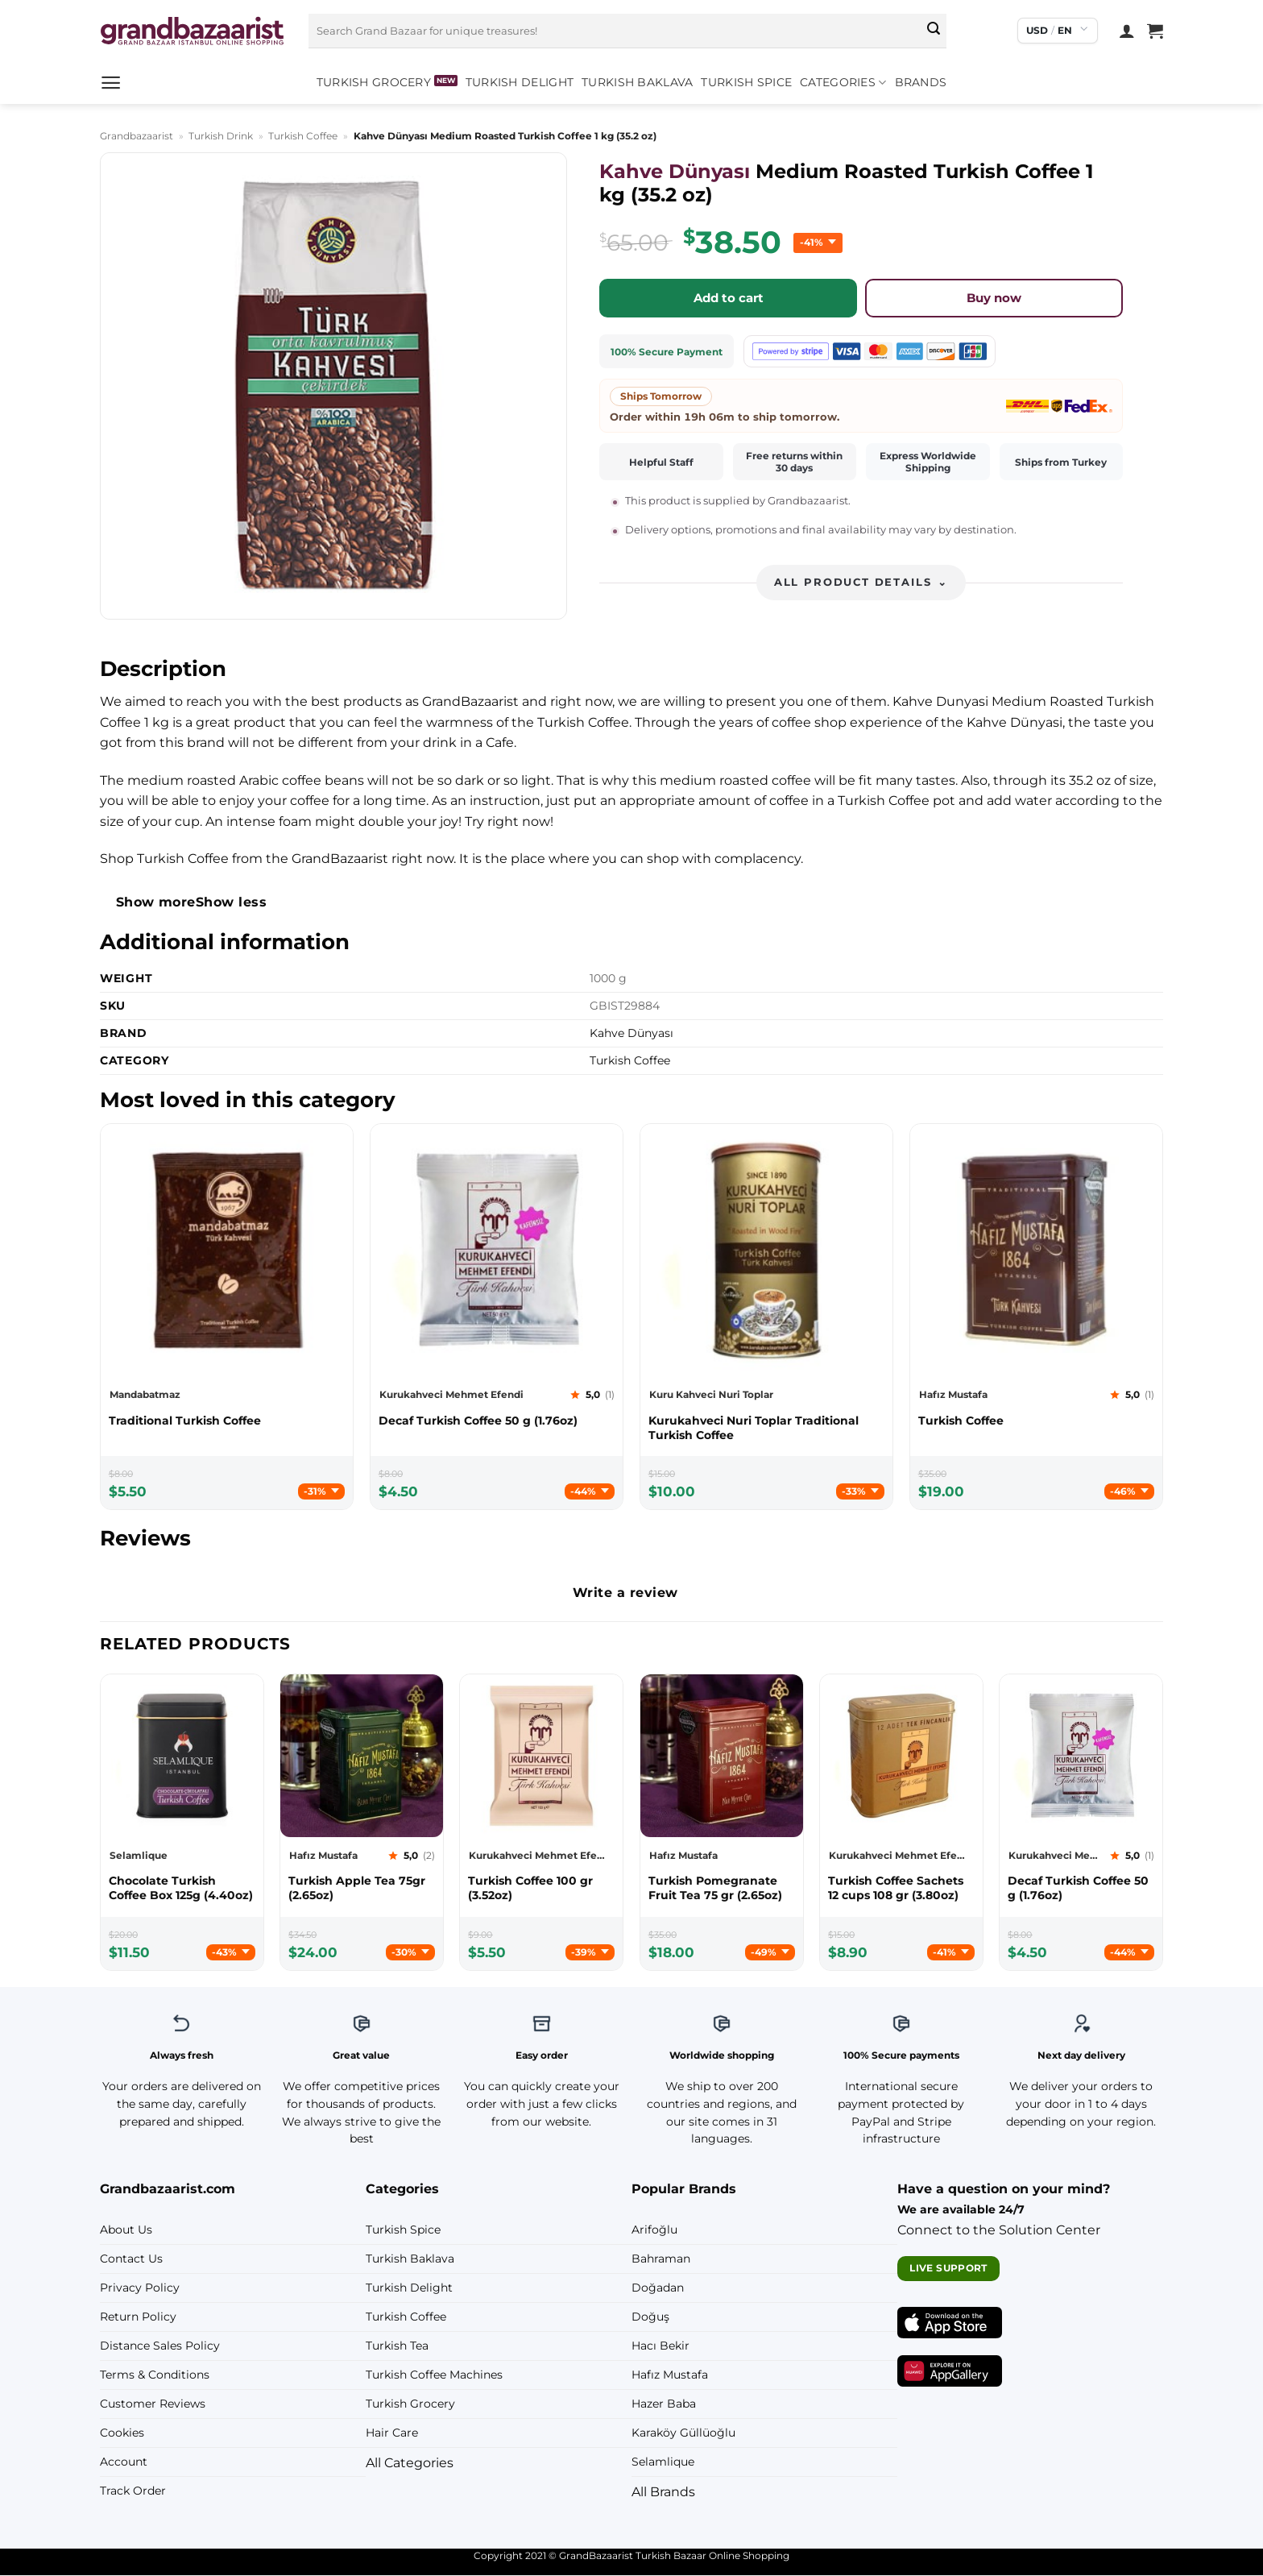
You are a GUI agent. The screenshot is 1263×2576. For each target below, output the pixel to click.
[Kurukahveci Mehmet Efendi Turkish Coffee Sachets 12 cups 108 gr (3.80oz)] (901, 1887)
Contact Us (131, 2258)
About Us (126, 2229)
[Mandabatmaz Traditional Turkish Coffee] (227, 1420)
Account (123, 2461)
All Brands (663, 2491)
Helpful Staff (661, 462)
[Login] (1127, 30)
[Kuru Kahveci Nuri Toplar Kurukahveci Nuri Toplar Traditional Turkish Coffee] (766, 1427)
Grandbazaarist (136, 136)
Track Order (133, 2490)
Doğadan (658, 2287)
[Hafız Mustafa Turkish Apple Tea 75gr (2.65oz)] (361, 1887)
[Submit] (934, 30)
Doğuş (650, 2316)
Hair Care (392, 2432)
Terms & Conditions (154, 2374)
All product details (861, 582)
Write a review (625, 1592)
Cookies (122, 2432)
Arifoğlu (654, 2229)
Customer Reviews (152, 2403)
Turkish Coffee (302, 136)
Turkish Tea (397, 2345)
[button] (111, 82)
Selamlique (663, 2461)
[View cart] (1155, 30)
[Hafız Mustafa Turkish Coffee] (1036, 1420)
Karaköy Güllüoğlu (683, 2432)
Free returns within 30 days (794, 462)
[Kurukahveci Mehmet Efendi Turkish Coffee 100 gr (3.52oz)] (541, 1887)
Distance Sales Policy (160, 2345)
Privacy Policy (140, 2287)
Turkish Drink (220, 136)
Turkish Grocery (374, 82)
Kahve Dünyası (674, 171)
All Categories (409, 2462)
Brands (921, 82)
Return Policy (138, 2316)
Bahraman (661, 2258)
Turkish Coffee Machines (434, 2374)
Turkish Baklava (637, 82)
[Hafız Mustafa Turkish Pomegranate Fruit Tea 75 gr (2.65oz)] (721, 1887)
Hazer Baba (664, 2403)
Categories (843, 82)
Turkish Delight (520, 82)
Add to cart (729, 297)
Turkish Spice (746, 82)
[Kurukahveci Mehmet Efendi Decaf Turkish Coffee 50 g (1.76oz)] (497, 1420)
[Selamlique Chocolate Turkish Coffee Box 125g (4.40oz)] (182, 1887)
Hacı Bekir (660, 2345)
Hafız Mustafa (670, 2374)
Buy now (994, 297)
